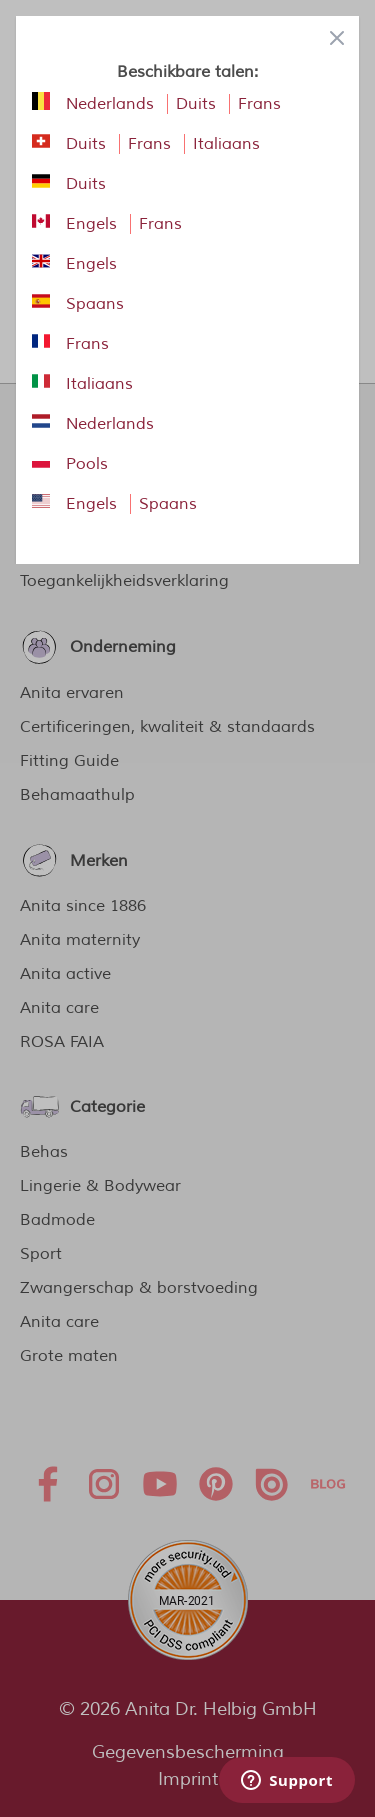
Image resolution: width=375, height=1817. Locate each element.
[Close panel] (337, 38)
